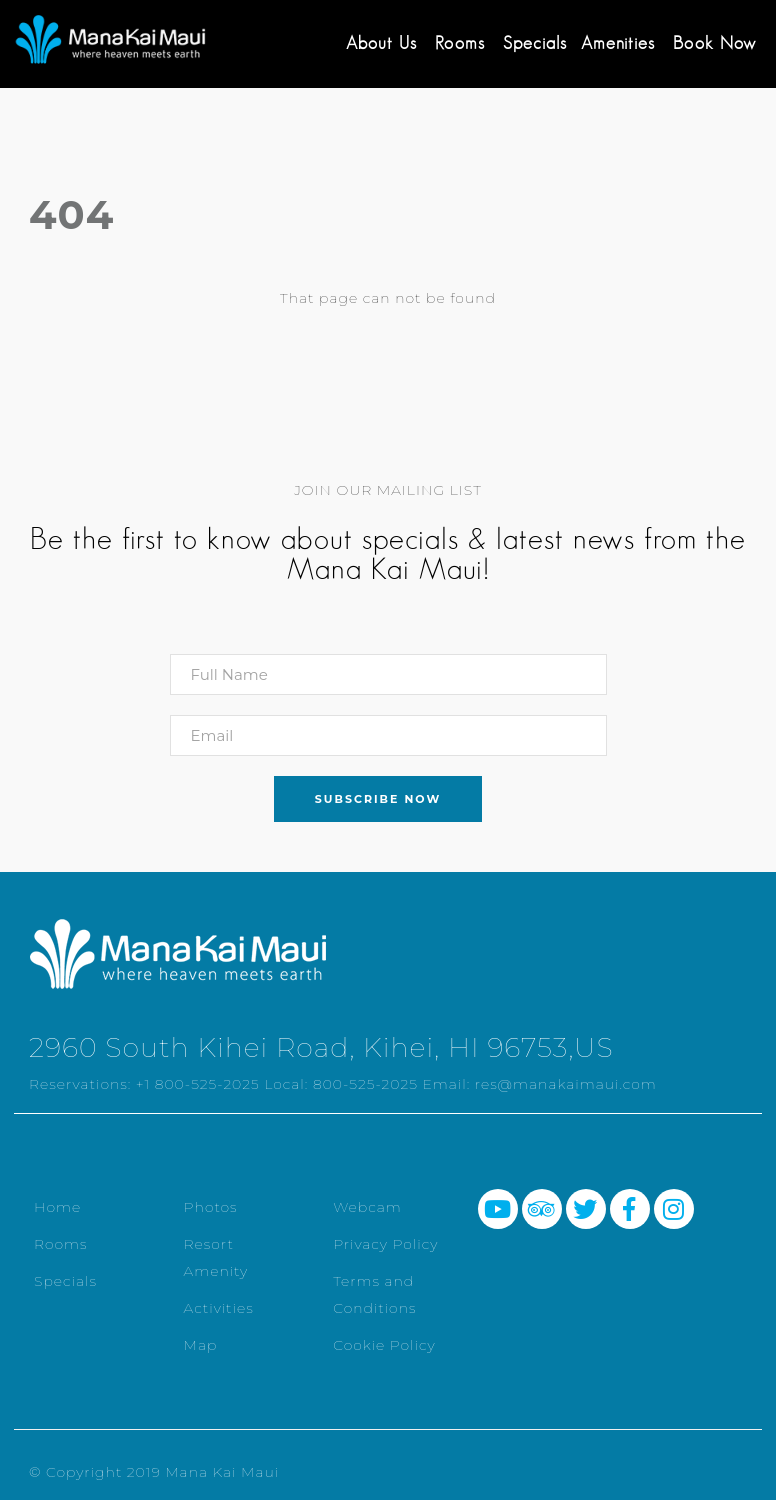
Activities (219, 1308)
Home (57, 1207)
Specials (535, 43)
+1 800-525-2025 (198, 1084)
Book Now (714, 43)
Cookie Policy (384, 1345)
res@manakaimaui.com (566, 1084)
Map (201, 1345)
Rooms (460, 43)
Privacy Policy (385, 1244)
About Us (381, 43)
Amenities (618, 43)
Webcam (367, 1207)
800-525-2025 (365, 1084)
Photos (211, 1207)
